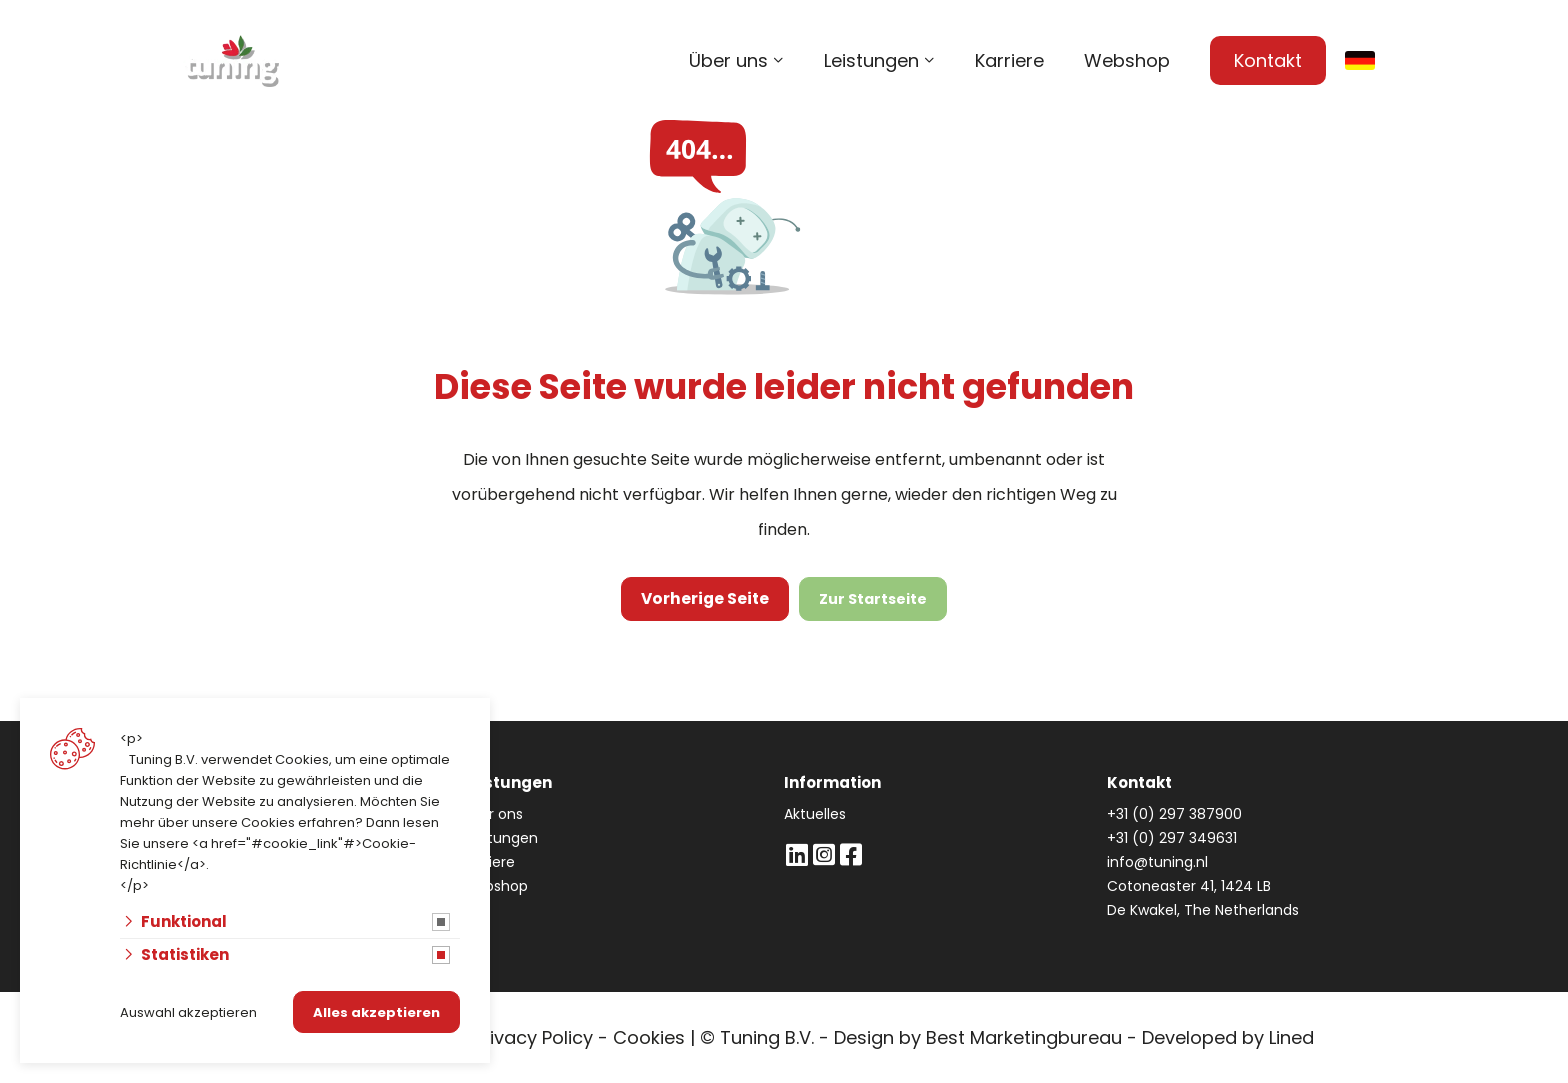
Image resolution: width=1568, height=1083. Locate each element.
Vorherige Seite (705, 599)
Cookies (649, 1037)
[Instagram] (823, 854)
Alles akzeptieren (376, 1012)
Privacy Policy (533, 1037)
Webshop (1127, 60)
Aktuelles (815, 814)
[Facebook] (850, 854)
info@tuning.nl (1340, 130)
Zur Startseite (870, 599)
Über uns (728, 60)
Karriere (1009, 60)
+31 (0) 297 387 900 (1169, 130)
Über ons (492, 814)
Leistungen (871, 60)
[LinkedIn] (796, 854)
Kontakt (1268, 60)
